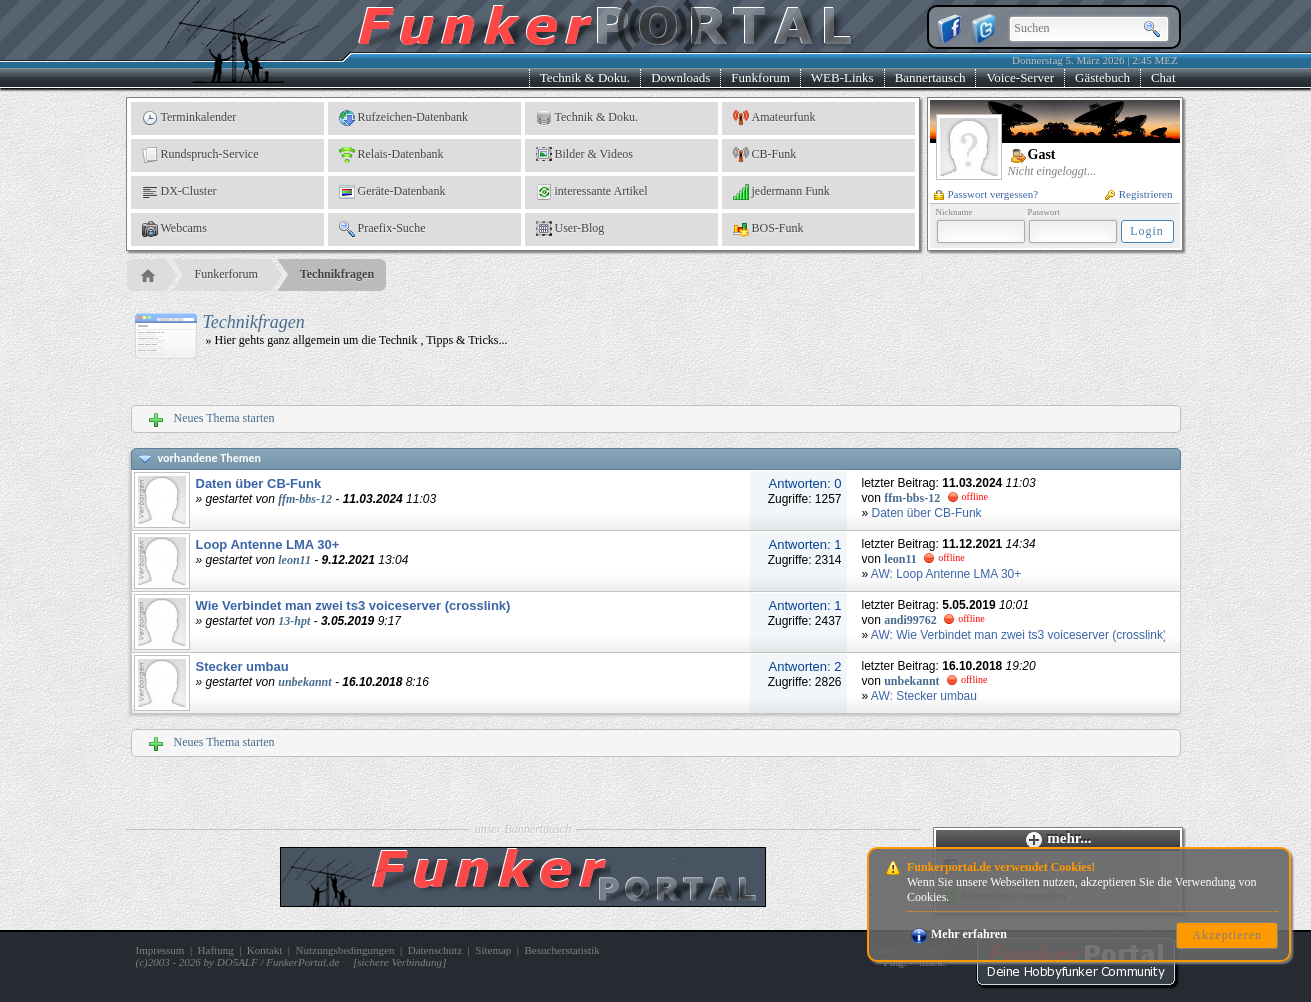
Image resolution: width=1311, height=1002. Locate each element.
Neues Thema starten (211, 419)
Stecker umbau (242, 666)
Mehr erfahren (959, 934)
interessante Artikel (592, 192)
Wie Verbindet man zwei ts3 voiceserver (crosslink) (353, 605)
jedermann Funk (781, 192)
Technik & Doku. (585, 77)
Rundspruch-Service (200, 155)
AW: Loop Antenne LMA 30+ (946, 574)
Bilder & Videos (584, 155)
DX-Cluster (179, 192)
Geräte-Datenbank (392, 192)
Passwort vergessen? (986, 194)
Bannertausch (930, 77)
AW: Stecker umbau (924, 696)
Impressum (160, 950)
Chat (1163, 77)
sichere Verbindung (399, 962)
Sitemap (493, 950)
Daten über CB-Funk (259, 483)
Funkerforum (226, 274)
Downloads (680, 77)
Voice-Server (1020, 77)
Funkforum (760, 77)
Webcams (174, 229)
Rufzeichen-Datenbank (404, 118)
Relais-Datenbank (391, 155)
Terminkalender (189, 118)
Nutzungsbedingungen (345, 950)
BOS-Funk (768, 229)
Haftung (216, 950)
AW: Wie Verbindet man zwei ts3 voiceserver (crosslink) (1019, 635)
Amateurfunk (774, 118)
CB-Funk (765, 155)
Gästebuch (1102, 77)
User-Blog (570, 229)
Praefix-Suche (382, 229)
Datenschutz (435, 950)
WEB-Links (842, 77)
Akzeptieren (1227, 935)
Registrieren (1139, 194)
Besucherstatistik (562, 950)
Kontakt (264, 950)
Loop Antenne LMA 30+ (268, 544)
